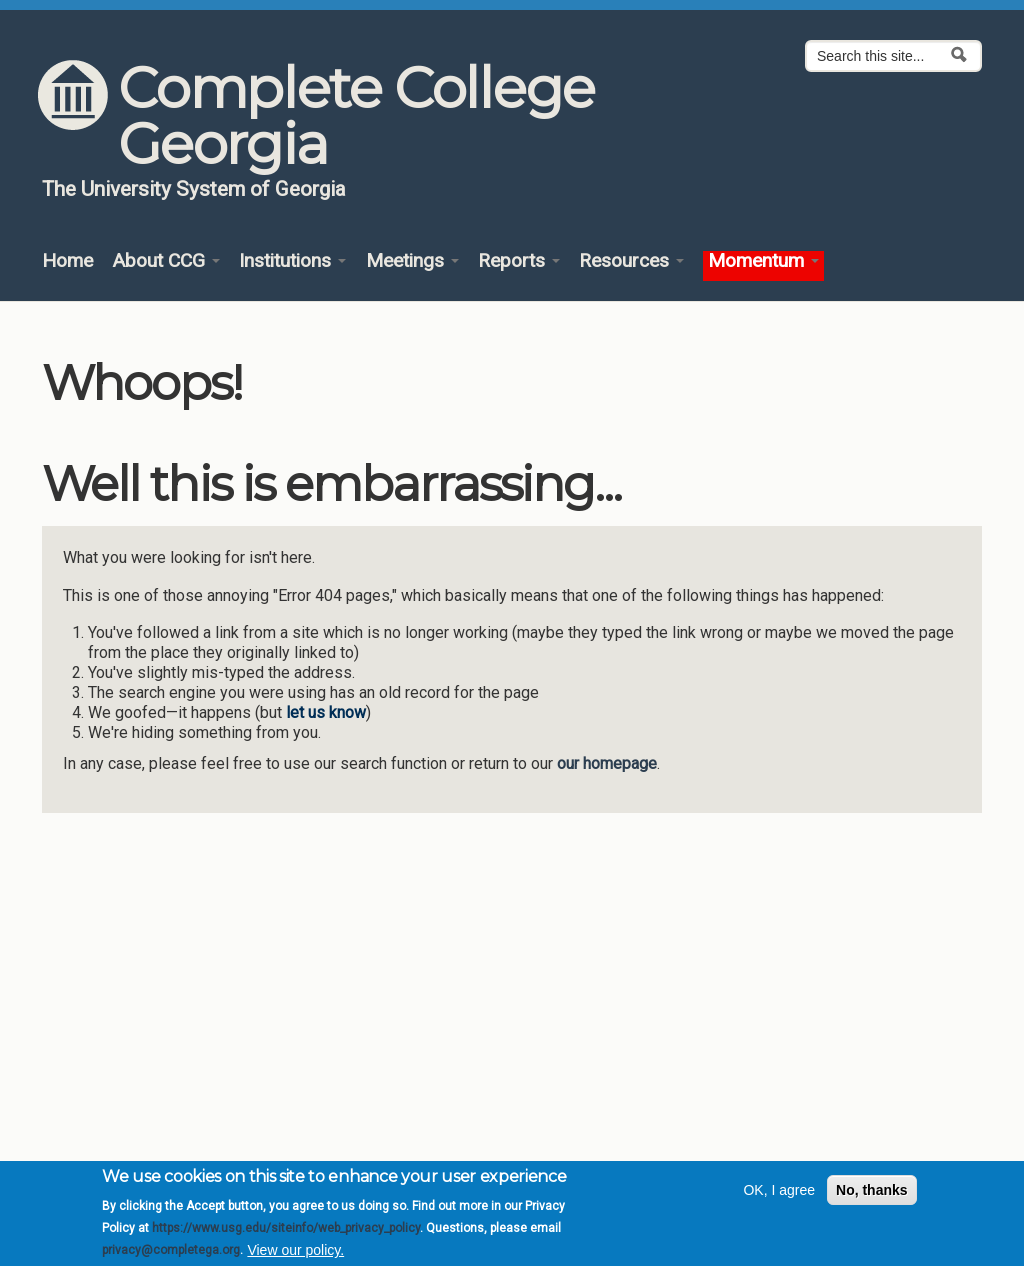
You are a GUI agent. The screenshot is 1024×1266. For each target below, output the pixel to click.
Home (67, 261)
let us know (326, 712)
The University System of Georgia (194, 189)
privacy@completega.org (171, 1257)
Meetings (412, 261)
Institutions (292, 261)
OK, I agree (779, 1197)
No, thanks (872, 1197)
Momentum (763, 261)
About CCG (166, 261)
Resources (631, 261)
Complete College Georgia (356, 116)
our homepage (607, 763)
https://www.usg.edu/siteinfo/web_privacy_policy (286, 1234)
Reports (519, 261)
